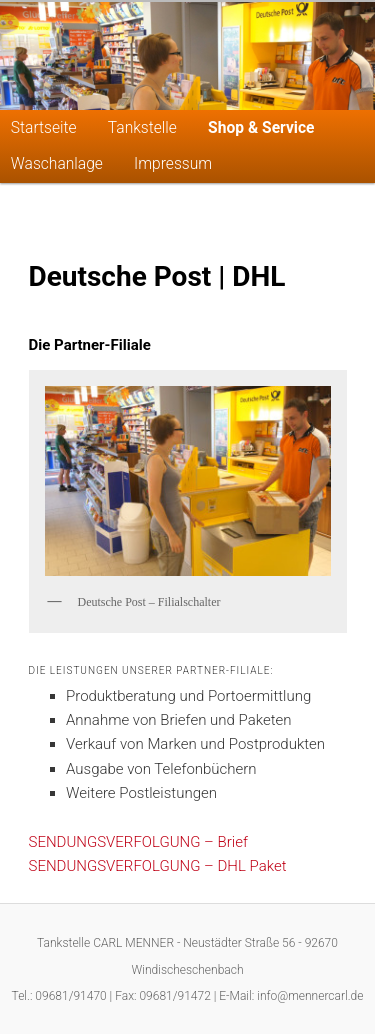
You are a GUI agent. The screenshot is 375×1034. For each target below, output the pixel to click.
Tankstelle (142, 128)
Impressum (173, 164)
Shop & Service (261, 128)
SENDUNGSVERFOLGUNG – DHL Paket (158, 866)
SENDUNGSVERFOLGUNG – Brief (138, 842)
